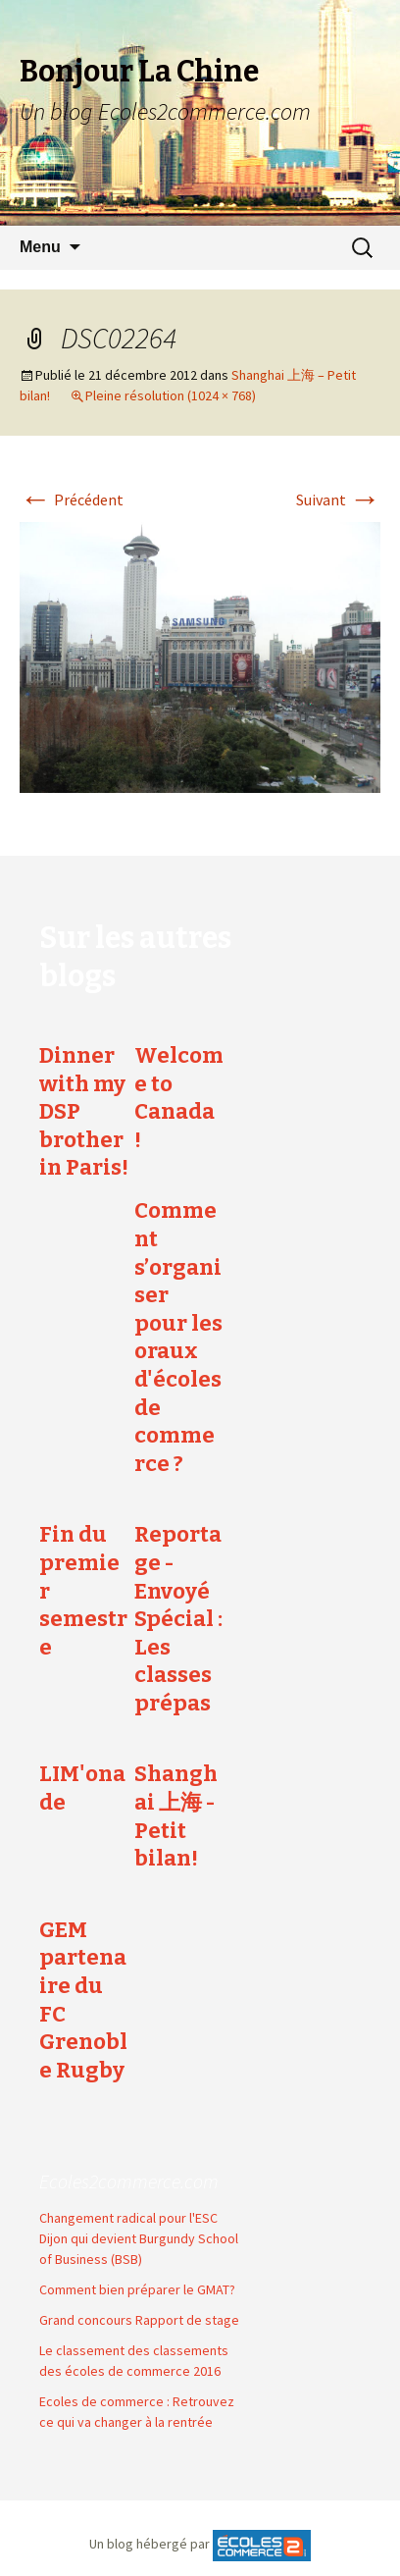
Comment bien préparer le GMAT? (137, 2278)
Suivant (338, 499)
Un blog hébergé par (149, 2544)
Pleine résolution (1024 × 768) (170, 395)
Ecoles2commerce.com (129, 2170)
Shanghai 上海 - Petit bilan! (176, 1816)
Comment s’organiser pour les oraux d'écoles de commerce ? (178, 1336)
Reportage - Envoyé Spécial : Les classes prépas (178, 1618)
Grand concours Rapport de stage (139, 2309)
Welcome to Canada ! (179, 1097)
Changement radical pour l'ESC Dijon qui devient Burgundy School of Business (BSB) (138, 2227)
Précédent (72, 499)
